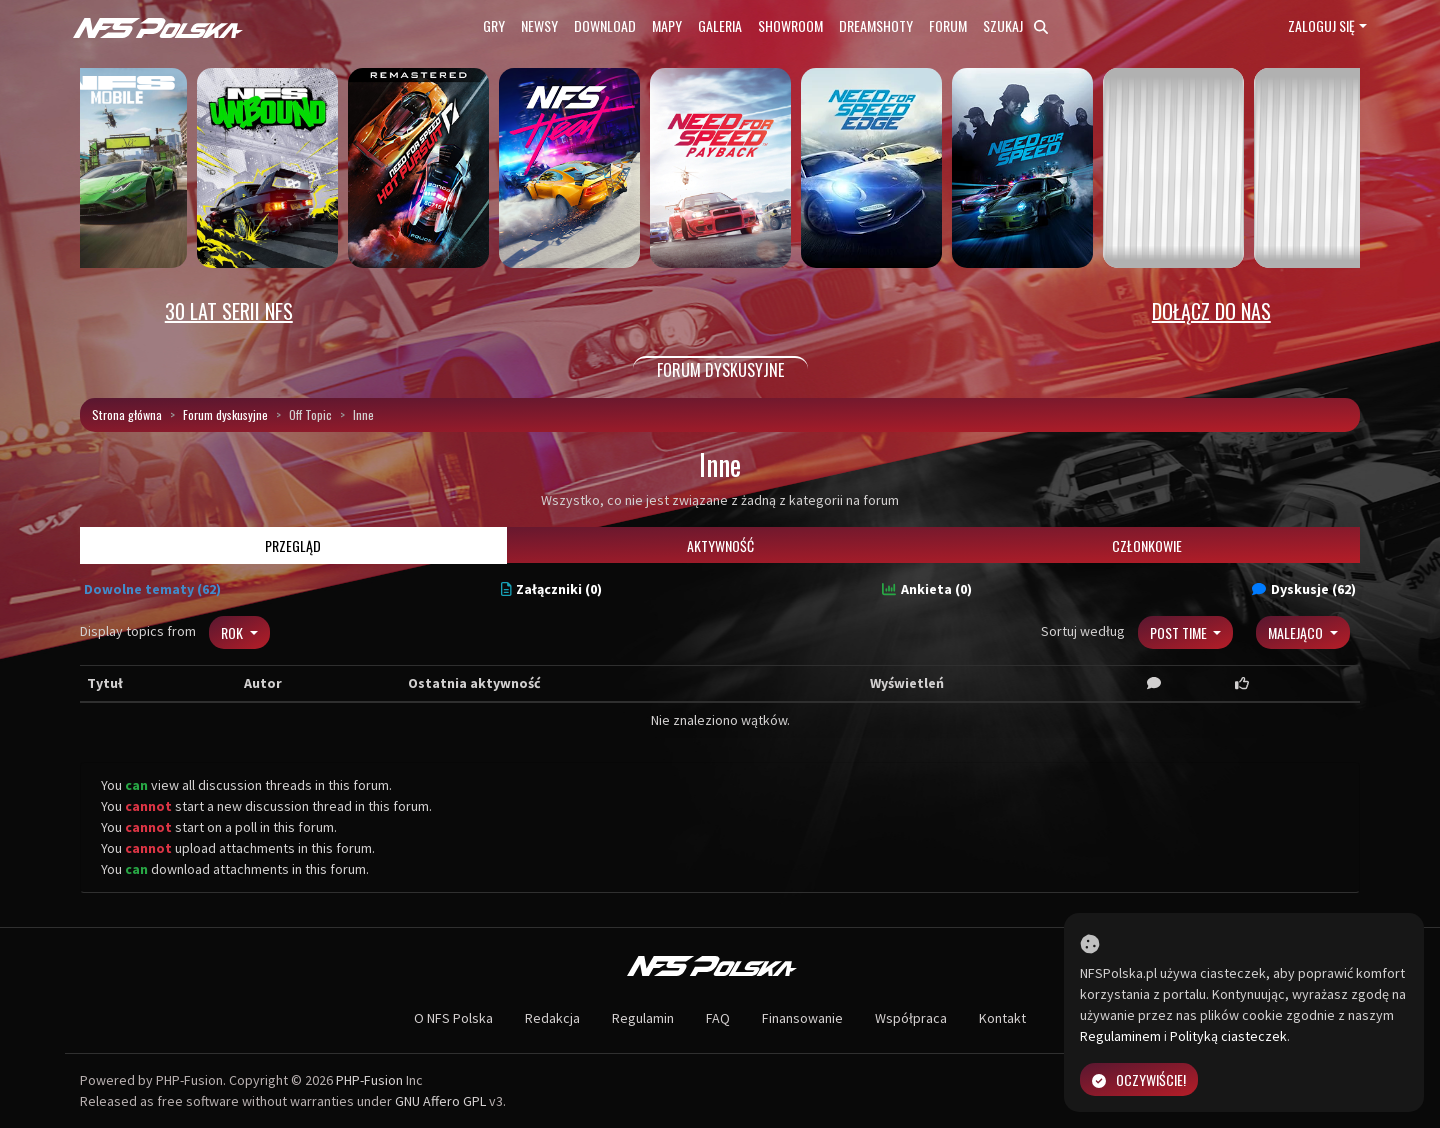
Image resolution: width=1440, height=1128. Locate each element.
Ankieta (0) (927, 589)
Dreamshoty (876, 25)
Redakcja (552, 1018)
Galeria (720, 25)
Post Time (1180, 632)
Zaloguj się (1321, 25)
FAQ (718, 1018)
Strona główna (127, 414)
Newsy (539, 25)
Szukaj (1015, 25)
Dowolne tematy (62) (152, 589)
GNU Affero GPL (440, 1101)
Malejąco (1297, 632)
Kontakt (1002, 1018)
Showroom (790, 25)
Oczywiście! (1139, 1079)
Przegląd (293, 545)
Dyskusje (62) (1304, 589)
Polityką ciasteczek (1228, 1036)
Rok (233, 632)
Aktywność (720, 545)
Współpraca (911, 1018)
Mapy (667, 25)
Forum (948, 25)
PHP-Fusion (369, 1080)
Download (605, 25)
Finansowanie (802, 1018)
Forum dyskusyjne (225, 414)
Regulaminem (1120, 1036)
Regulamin (643, 1018)
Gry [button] (494, 25)
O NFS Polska (453, 1018)
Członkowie (1147, 545)
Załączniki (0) (552, 589)
